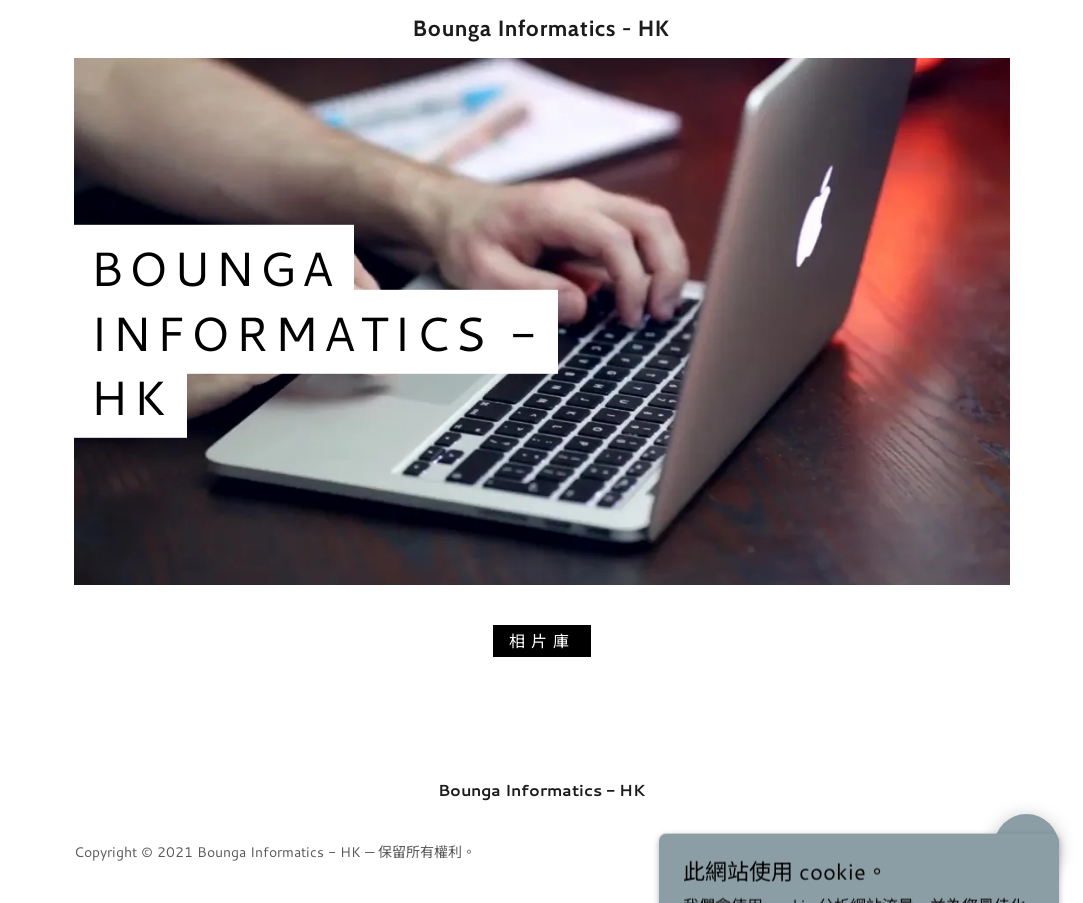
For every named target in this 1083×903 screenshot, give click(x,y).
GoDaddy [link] (980, 852)
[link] (541, 29)
